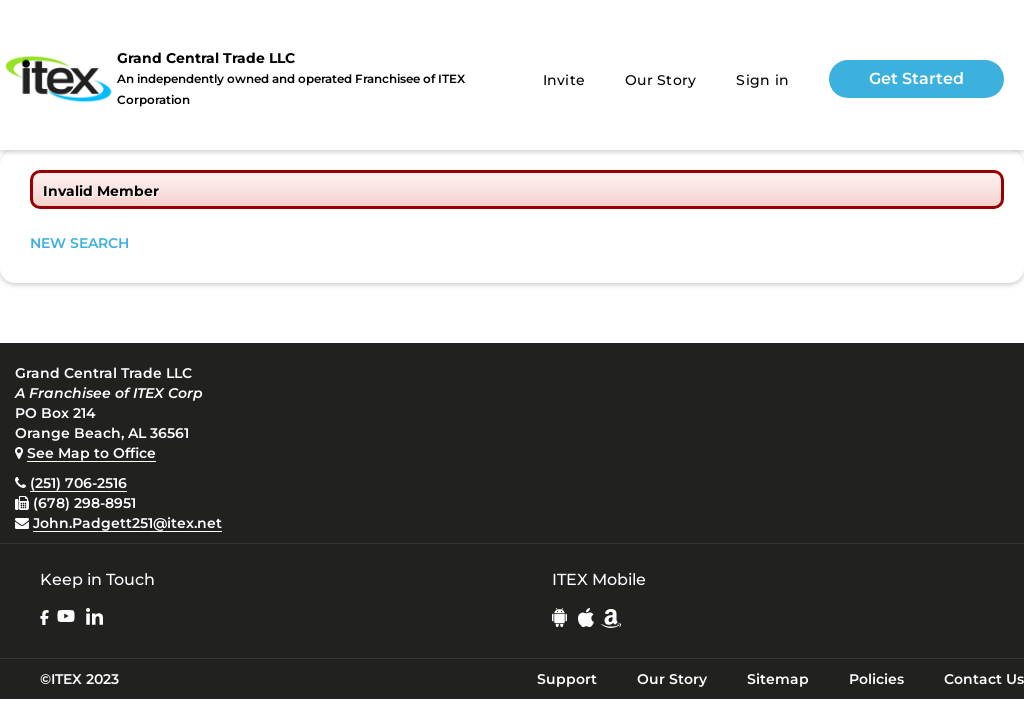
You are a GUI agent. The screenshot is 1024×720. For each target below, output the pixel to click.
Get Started (916, 78)
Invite (564, 80)
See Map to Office (91, 453)
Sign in (762, 80)
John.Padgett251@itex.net (127, 523)
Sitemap (778, 679)
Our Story (660, 80)
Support (567, 679)
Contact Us (984, 679)
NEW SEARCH (79, 243)
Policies (876, 679)
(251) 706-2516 (78, 483)
